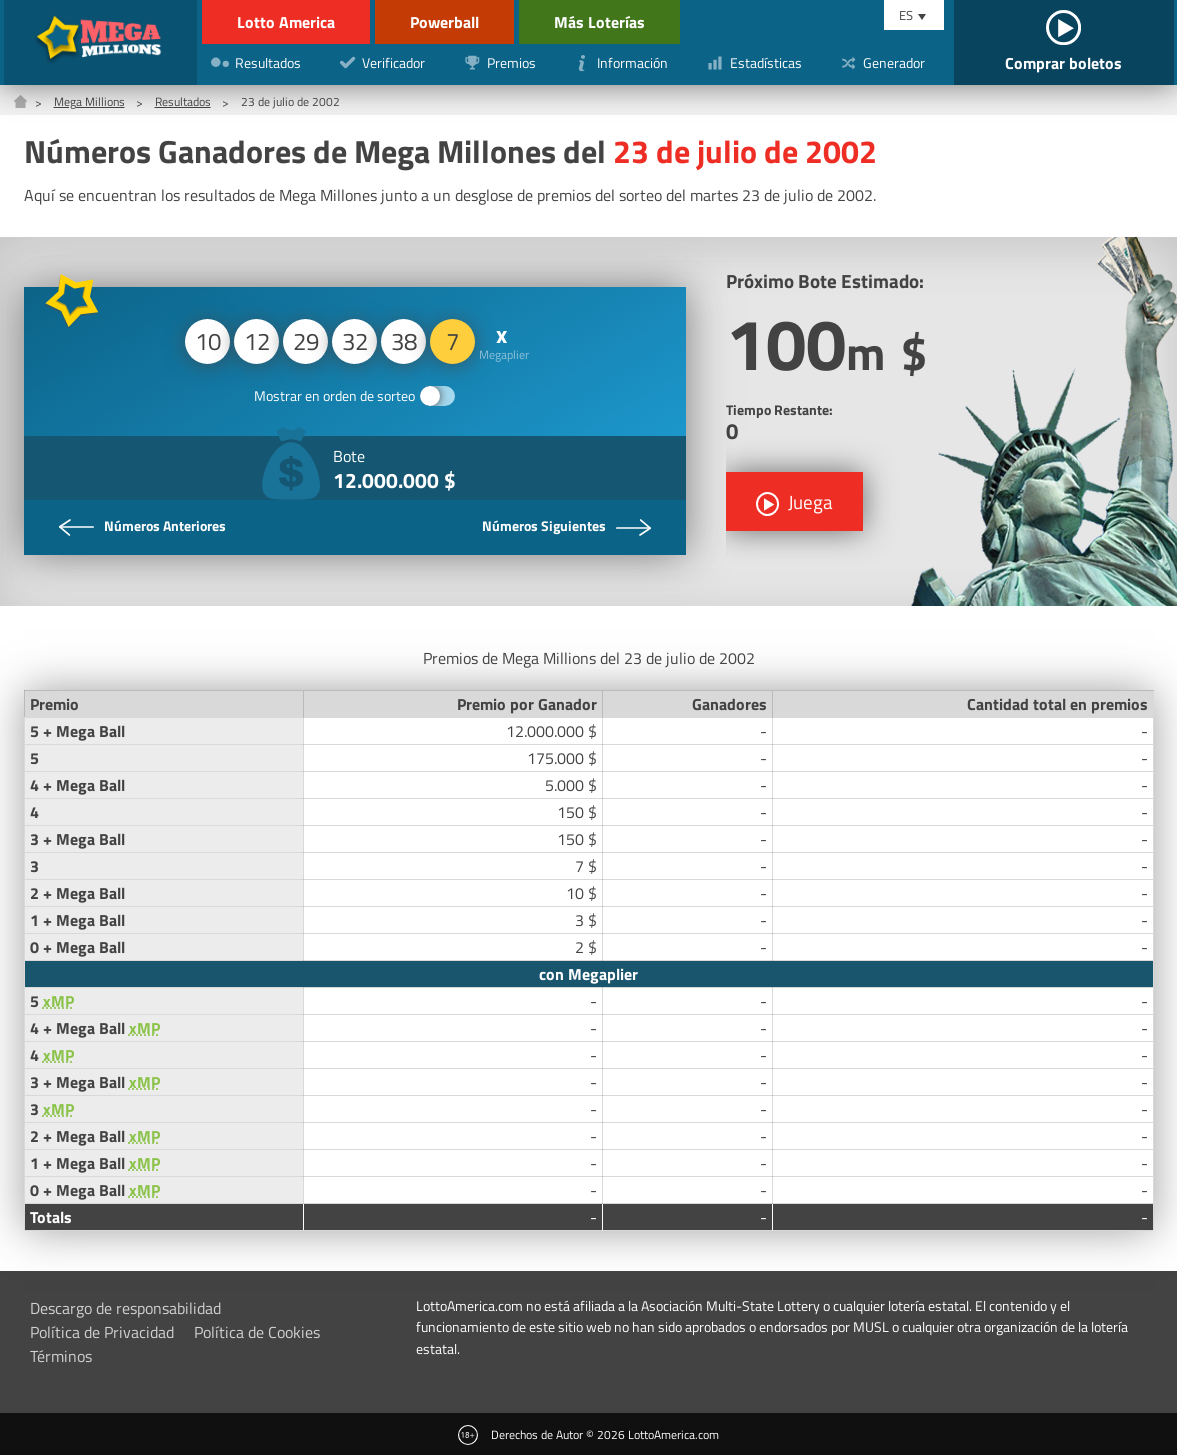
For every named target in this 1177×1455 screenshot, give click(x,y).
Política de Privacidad (102, 1332)
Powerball (444, 22)
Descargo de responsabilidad (125, 1308)
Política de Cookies (257, 1332)
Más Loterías (599, 22)
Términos (61, 1356)
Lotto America (286, 22)
